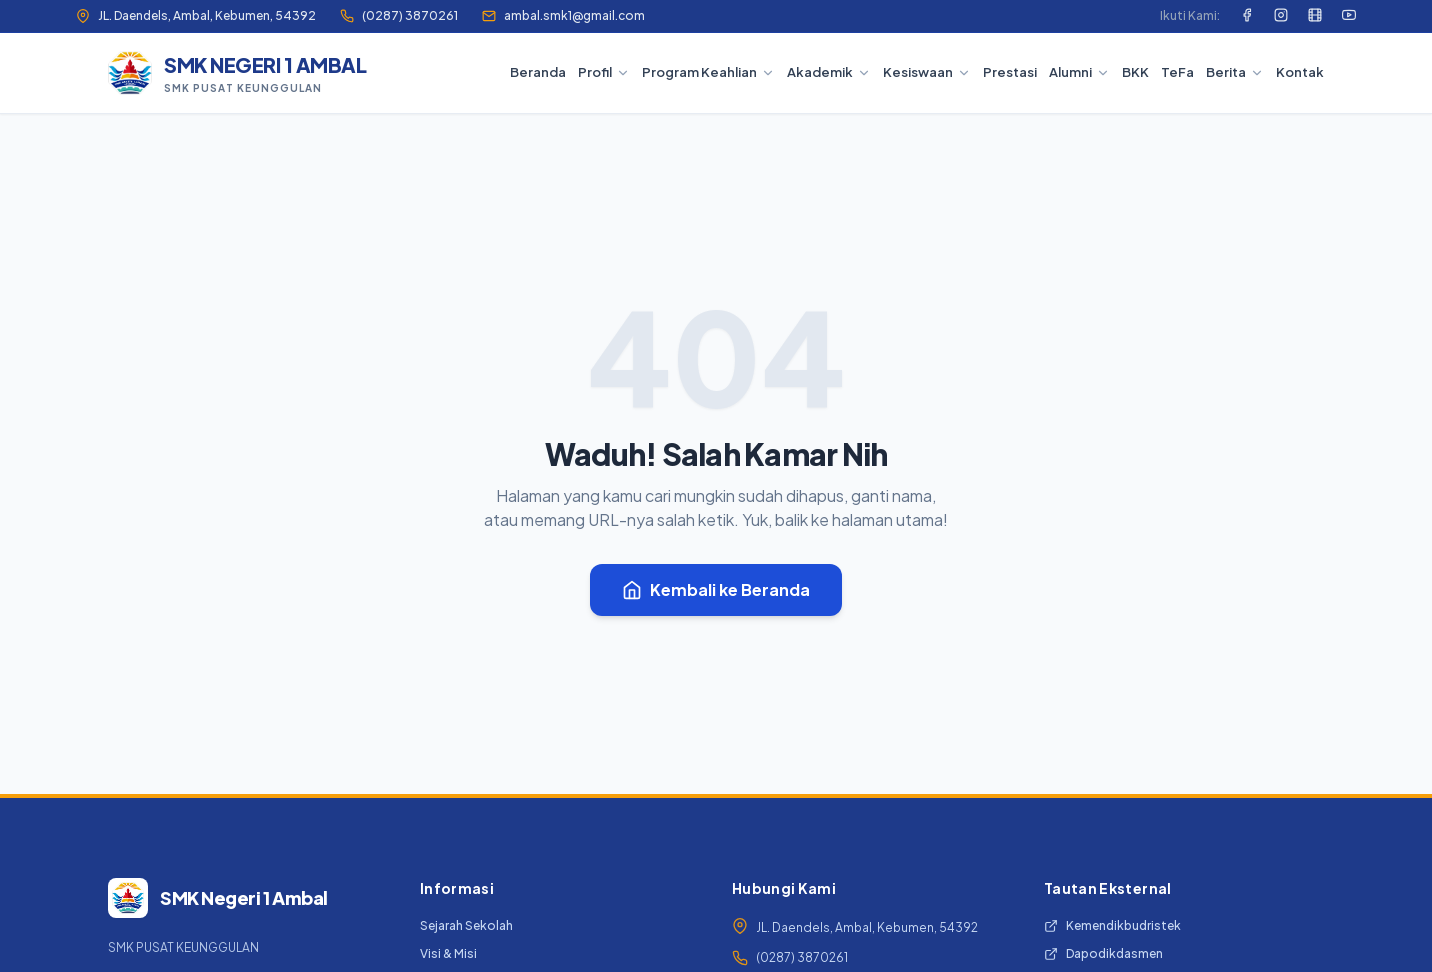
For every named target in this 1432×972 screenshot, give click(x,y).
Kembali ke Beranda (716, 589)
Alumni (1079, 72)
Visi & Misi (448, 953)
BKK (1135, 72)
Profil (604, 72)
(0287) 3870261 (399, 15)
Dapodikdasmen (1103, 953)
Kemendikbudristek (1112, 925)
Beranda (538, 72)
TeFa (1177, 72)
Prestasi (1010, 72)
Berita (1235, 72)
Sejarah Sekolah (466, 925)
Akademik (829, 72)
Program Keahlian (708, 72)
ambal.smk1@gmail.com (563, 15)
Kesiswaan (927, 72)
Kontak (1300, 72)
